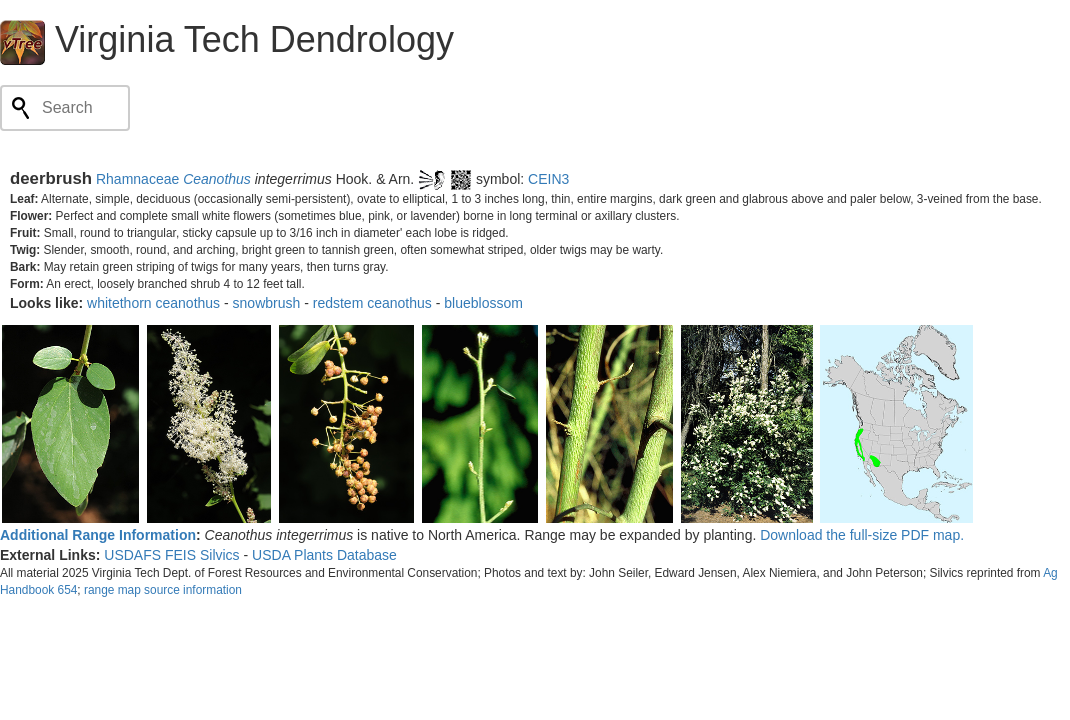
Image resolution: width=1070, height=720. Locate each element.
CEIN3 (548, 179)
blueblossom (483, 303)
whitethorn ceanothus (153, 303)
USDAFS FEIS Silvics (171, 555)
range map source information (163, 590)
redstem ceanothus (372, 303)
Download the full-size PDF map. (862, 535)
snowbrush (267, 303)
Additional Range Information (98, 535)
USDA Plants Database (324, 555)
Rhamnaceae (137, 179)
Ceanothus (217, 179)
